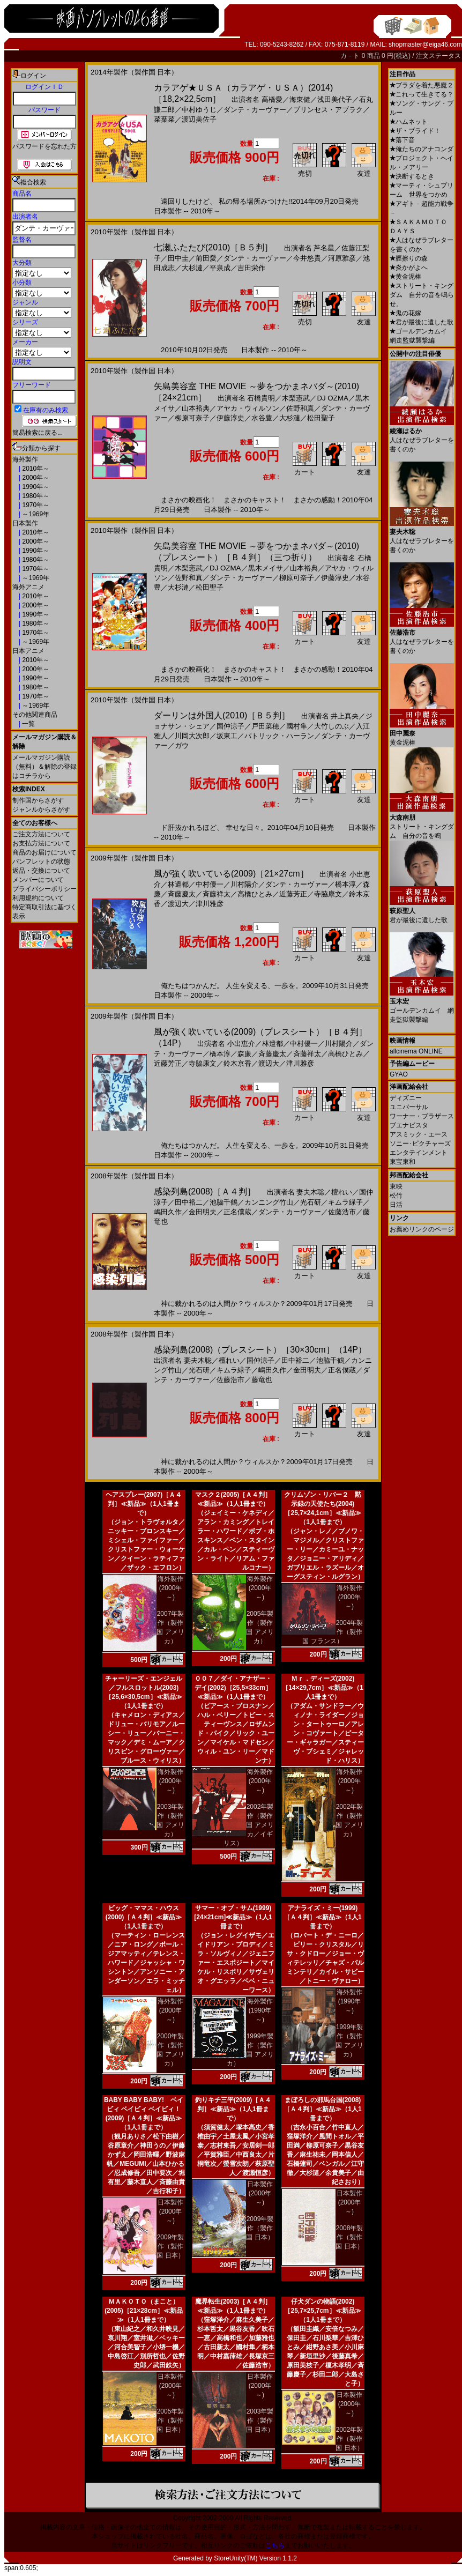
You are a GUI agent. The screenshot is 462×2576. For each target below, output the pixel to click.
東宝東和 (402, 1161)
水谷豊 (261, 418)
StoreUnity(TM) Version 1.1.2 (255, 2558)
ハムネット (409, 121)
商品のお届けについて (44, 852)
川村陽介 (244, 884)
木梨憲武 (296, 398)
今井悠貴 (307, 258)
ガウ (182, 745)
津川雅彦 (209, 904)
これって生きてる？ (421, 94)
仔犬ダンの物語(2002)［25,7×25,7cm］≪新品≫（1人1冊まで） (322, 2310)
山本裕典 (196, 408)
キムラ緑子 (345, 1202)
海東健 (299, 99)
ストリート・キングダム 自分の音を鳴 (422, 823)
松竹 (396, 1195)
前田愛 (206, 258)
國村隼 (296, 726)
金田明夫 (203, 1212)
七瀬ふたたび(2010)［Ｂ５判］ (213, 247)
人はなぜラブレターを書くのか (422, 436)
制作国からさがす (38, 800)
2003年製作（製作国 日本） (259, 2420)
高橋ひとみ (254, 894)
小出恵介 (241, 1044)
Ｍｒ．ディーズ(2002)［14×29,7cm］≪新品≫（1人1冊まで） (322, 1688)
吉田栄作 (251, 268)
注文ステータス (438, 56)
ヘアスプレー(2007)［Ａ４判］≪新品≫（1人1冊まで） (144, 1504)
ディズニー (406, 1098)
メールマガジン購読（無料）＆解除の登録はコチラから (44, 767)
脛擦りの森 (409, 258)
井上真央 (345, 716)
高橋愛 (272, 99)
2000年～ (34, 477)
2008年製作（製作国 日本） (349, 2237)
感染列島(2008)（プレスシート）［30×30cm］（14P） (260, 1349)
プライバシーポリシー (44, 889)
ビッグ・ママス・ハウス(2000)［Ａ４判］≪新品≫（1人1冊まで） (144, 1917)
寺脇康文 (328, 894)
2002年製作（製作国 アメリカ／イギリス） (248, 1825)
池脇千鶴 (223, 1202)
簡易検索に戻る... (37, 432)
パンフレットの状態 (41, 861)
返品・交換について (41, 870)
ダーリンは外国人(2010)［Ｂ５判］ (222, 715)
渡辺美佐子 (199, 119)
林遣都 (178, 884)
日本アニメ (28, 651)
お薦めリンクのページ (422, 1229)
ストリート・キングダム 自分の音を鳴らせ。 (422, 295)
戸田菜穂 (265, 726)
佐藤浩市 (342, 1212)
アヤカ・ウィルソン (248, 408)
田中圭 (178, 258)
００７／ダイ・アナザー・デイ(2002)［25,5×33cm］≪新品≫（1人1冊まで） (233, 1688)
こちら (275, 2545)
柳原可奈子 (192, 418)
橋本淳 (345, 884)
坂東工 (227, 736)
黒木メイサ (265, 568)
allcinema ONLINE (416, 1051)
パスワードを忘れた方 (44, 146)
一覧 (27, 723)
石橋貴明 (261, 398)
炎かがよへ (409, 267)
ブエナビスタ (409, 1125)
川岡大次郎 (192, 736)
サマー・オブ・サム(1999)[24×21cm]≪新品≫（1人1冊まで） (233, 1917)
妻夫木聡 (310, 1192)
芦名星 (324, 248)
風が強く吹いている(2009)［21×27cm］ (231, 873)
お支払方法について (41, 843)
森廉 (244, 1054)
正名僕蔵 (237, 1212)
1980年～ (34, 496)
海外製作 (25, 459)
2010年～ (34, 468)
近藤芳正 (293, 894)
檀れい (341, 1192)
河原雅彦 (342, 258)
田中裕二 (189, 1202)
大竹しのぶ (331, 726)
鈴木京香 (237, 1063)
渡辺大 (178, 904)
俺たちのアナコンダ (421, 149)
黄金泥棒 (405, 276)
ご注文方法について (41, 834)
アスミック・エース (419, 1134)
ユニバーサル (409, 1107)
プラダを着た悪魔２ (421, 85)
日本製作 (25, 523)
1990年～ (34, 487)
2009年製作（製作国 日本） (170, 2246)
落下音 (402, 140)
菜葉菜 (164, 119)
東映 (396, 1186)
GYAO (399, 1074)
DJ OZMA (332, 398)
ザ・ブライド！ (415, 131)
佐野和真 (300, 408)
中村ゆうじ (199, 110)
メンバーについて (38, 880)
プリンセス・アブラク (328, 110)
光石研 (310, 1202)
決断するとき (412, 176)
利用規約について (38, 898)
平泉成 (220, 268)
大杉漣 (192, 268)
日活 (396, 1204)
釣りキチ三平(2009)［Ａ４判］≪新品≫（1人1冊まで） (233, 2109)
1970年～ (34, 505)
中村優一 (209, 884)
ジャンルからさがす (41, 809)
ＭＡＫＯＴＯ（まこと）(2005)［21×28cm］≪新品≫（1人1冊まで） (144, 2310)
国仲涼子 (230, 726)
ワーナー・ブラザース (422, 1116)
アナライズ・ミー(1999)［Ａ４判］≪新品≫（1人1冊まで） (322, 1917)
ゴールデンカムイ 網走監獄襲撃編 (422, 1006)
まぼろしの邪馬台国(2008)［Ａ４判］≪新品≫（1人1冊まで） (322, 2109)
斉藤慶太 (182, 894)
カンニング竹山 (268, 1202)
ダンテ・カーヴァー (254, 110)
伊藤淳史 (230, 418)
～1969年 (34, 514)
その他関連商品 (34, 714)
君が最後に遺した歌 (421, 322)
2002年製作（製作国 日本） (349, 2439)
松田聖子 (321, 418)
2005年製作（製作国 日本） (170, 2420)
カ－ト (350, 56)
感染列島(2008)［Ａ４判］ (205, 1191)
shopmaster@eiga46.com (425, 44)
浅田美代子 (334, 99)
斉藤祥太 (216, 894)
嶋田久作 (168, 1212)
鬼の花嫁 (405, 313)
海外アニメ (28, 587)
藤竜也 (261, 1380)
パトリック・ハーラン (279, 736)
